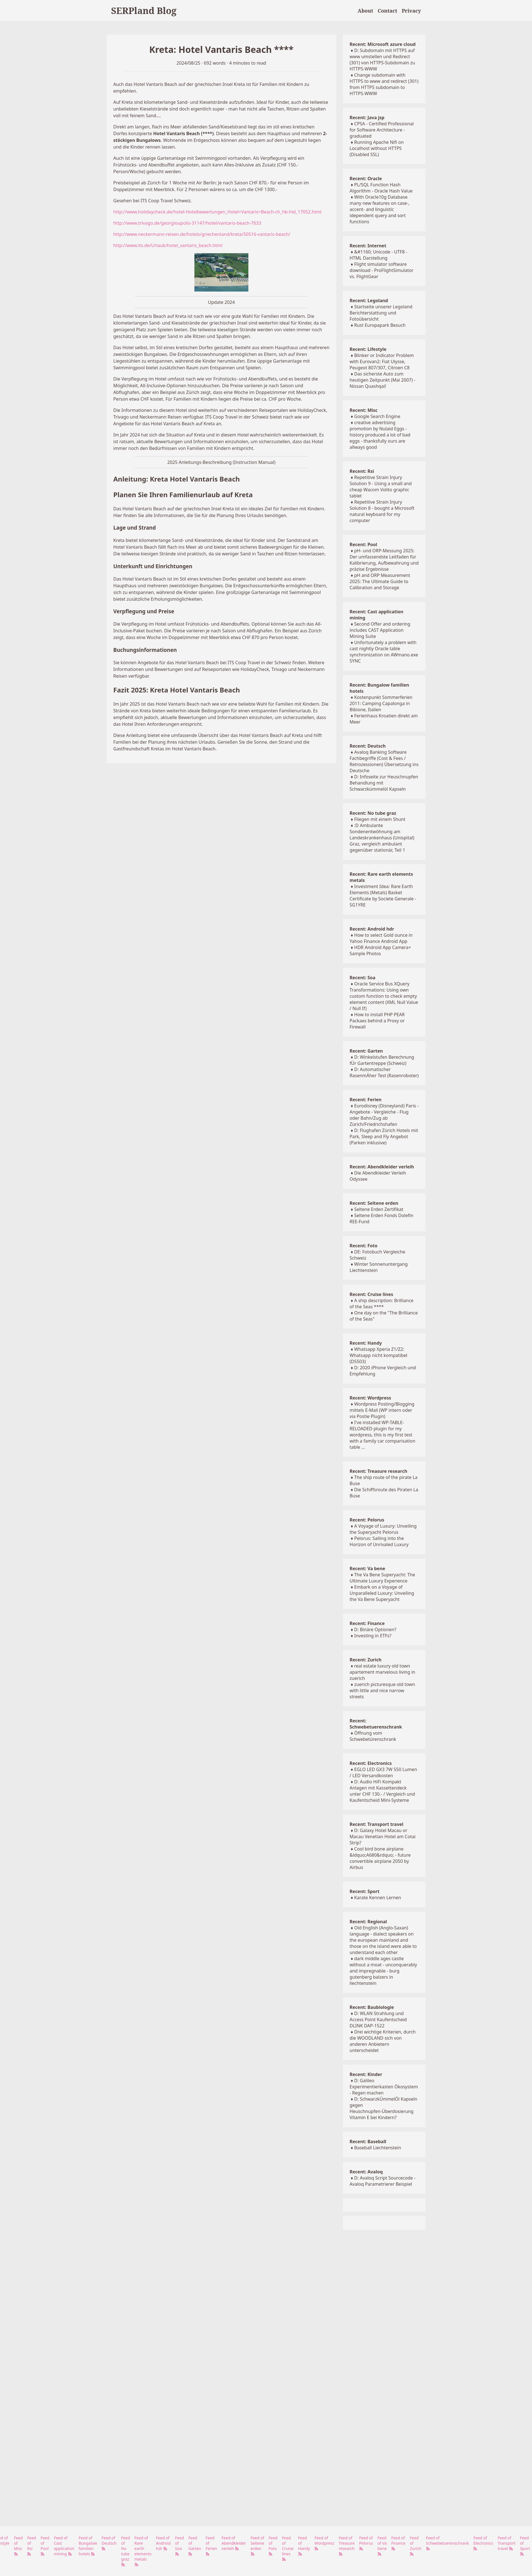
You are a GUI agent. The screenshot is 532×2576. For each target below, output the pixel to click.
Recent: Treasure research (378, 1471)
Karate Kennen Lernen (377, 1897)
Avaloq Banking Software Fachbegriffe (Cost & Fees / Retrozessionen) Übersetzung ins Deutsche (384, 761)
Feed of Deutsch (109, 2543)
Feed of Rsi (31, 2545)
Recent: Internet (368, 246)
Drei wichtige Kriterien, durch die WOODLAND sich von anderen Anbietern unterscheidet (383, 2041)
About (365, 10)
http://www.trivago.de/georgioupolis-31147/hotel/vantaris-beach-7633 (187, 223)
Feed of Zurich (415, 2545)
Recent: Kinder (366, 2074)
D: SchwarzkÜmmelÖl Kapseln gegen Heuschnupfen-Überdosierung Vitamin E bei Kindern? (383, 2108)
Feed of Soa (179, 2545)
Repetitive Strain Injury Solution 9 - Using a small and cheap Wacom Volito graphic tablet (381, 486)
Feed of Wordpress (324, 2543)
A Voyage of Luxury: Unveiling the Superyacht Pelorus (383, 1529)
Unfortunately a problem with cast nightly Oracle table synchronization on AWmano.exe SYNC (384, 651)
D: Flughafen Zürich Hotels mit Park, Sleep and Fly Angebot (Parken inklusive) (384, 1136)
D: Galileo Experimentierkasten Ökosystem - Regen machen (384, 2086)
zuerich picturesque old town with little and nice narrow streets (382, 1690)
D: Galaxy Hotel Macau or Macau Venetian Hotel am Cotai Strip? (383, 1836)
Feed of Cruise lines (288, 2548)
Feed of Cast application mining (64, 2545)
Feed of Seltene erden (257, 2545)
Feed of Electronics (483, 2543)
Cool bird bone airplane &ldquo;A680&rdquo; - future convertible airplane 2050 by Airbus (380, 1858)
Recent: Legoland (369, 300)
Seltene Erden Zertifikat (378, 1209)
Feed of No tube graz (125, 2550)
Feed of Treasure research (347, 2545)
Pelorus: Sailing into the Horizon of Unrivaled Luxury (379, 1541)
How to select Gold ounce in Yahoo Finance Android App (381, 938)
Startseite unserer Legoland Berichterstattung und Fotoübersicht (381, 313)
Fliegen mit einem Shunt (379, 819)
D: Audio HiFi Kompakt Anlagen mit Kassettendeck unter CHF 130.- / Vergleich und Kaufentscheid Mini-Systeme (382, 1791)
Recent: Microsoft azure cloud (383, 44)
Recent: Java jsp (367, 117)
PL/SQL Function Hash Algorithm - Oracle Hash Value (381, 188)
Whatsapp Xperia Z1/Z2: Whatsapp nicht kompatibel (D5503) (378, 1355)
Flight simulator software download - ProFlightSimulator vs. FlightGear (381, 270)
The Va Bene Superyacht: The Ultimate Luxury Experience (382, 1578)
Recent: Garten (366, 1051)
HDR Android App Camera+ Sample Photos (380, 950)
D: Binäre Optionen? (375, 1629)
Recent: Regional (368, 1922)
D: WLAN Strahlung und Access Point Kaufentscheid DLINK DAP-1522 (378, 2019)
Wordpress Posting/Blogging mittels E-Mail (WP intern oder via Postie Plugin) (382, 1410)
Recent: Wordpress (370, 1398)
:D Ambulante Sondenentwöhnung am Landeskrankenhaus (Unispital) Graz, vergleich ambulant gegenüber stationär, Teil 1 (382, 837)
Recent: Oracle (366, 178)
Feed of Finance (398, 2543)
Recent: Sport (365, 1891)
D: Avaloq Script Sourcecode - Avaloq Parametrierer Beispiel (383, 2181)
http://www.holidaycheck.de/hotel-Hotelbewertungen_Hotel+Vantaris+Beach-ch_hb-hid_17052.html (217, 212)
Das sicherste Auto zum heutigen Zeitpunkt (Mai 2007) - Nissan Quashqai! (382, 380)
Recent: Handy (366, 1343)
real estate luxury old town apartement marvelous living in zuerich (382, 1672)
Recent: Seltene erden (374, 1203)
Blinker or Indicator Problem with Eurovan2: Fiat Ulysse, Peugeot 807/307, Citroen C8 (382, 361)
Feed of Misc (18, 2545)
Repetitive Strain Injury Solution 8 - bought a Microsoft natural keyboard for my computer (382, 511)
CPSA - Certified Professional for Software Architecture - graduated (382, 130)
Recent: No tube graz (373, 813)
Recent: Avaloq (366, 2172)
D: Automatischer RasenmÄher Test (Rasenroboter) (384, 1072)
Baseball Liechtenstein (377, 2148)
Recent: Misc (364, 410)
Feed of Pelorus (366, 2543)
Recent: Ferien (366, 1099)
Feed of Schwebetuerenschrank (447, 2543)
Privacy (411, 10)
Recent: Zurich (366, 1660)
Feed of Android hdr (163, 2543)
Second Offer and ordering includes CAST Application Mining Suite (380, 630)
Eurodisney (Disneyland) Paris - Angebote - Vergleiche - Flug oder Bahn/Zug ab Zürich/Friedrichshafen (384, 1115)
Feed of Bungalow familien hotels (88, 2545)
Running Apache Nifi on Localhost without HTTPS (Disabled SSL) (377, 148)
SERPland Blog (143, 10)
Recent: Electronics (371, 1763)
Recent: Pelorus (367, 1520)
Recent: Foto (364, 1246)
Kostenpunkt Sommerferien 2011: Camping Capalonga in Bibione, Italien (381, 703)
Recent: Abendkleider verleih (382, 1167)
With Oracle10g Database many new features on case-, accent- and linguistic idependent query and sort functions (379, 209)
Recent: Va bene (367, 1568)
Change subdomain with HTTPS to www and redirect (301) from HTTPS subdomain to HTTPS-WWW (384, 84)
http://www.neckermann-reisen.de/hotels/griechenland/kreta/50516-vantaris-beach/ (201, 234)
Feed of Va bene (382, 2545)
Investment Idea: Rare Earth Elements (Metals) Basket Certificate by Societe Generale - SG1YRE (383, 895)
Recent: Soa (362, 977)
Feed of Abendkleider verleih (234, 2543)
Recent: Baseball (368, 2141)
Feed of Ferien (211, 2545)
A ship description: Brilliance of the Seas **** (381, 1303)
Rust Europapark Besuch (380, 325)
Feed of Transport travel (506, 2543)
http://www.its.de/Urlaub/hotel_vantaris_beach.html (167, 245)
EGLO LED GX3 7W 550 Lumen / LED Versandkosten (383, 1772)
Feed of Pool (45, 2545)
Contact (387, 10)
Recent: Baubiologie (372, 2007)
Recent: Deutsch (368, 746)
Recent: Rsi (362, 471)
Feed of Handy (304, 2545)
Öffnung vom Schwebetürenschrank (373, 1736)
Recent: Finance (367, 1623)
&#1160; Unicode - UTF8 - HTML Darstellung (378, 255)
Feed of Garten (194, 2545)
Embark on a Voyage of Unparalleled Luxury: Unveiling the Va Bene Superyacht (382, 1593)
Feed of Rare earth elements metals (143, 2550)
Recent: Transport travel (376, 1824)
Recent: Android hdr (372, 929)
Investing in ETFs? (372, 1636)
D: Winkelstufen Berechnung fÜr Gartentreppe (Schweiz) (382, 1060)
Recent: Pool (363, 544)
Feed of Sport (525, 2545)
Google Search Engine (377, 416)
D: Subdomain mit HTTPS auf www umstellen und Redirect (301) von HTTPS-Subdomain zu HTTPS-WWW (382, 59)
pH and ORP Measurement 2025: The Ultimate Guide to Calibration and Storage (380, 581)
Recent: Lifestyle (368, 349)
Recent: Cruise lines (371, 1294)
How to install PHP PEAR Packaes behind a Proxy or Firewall (377, 1020)
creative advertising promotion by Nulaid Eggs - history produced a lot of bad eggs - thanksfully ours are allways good (380, 434)
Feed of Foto (273, 2545)
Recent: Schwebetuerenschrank (376, 1724)
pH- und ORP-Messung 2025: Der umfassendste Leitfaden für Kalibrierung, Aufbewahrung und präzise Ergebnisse (384, 560)
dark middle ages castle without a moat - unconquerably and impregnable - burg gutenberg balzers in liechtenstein (383, 1970)
